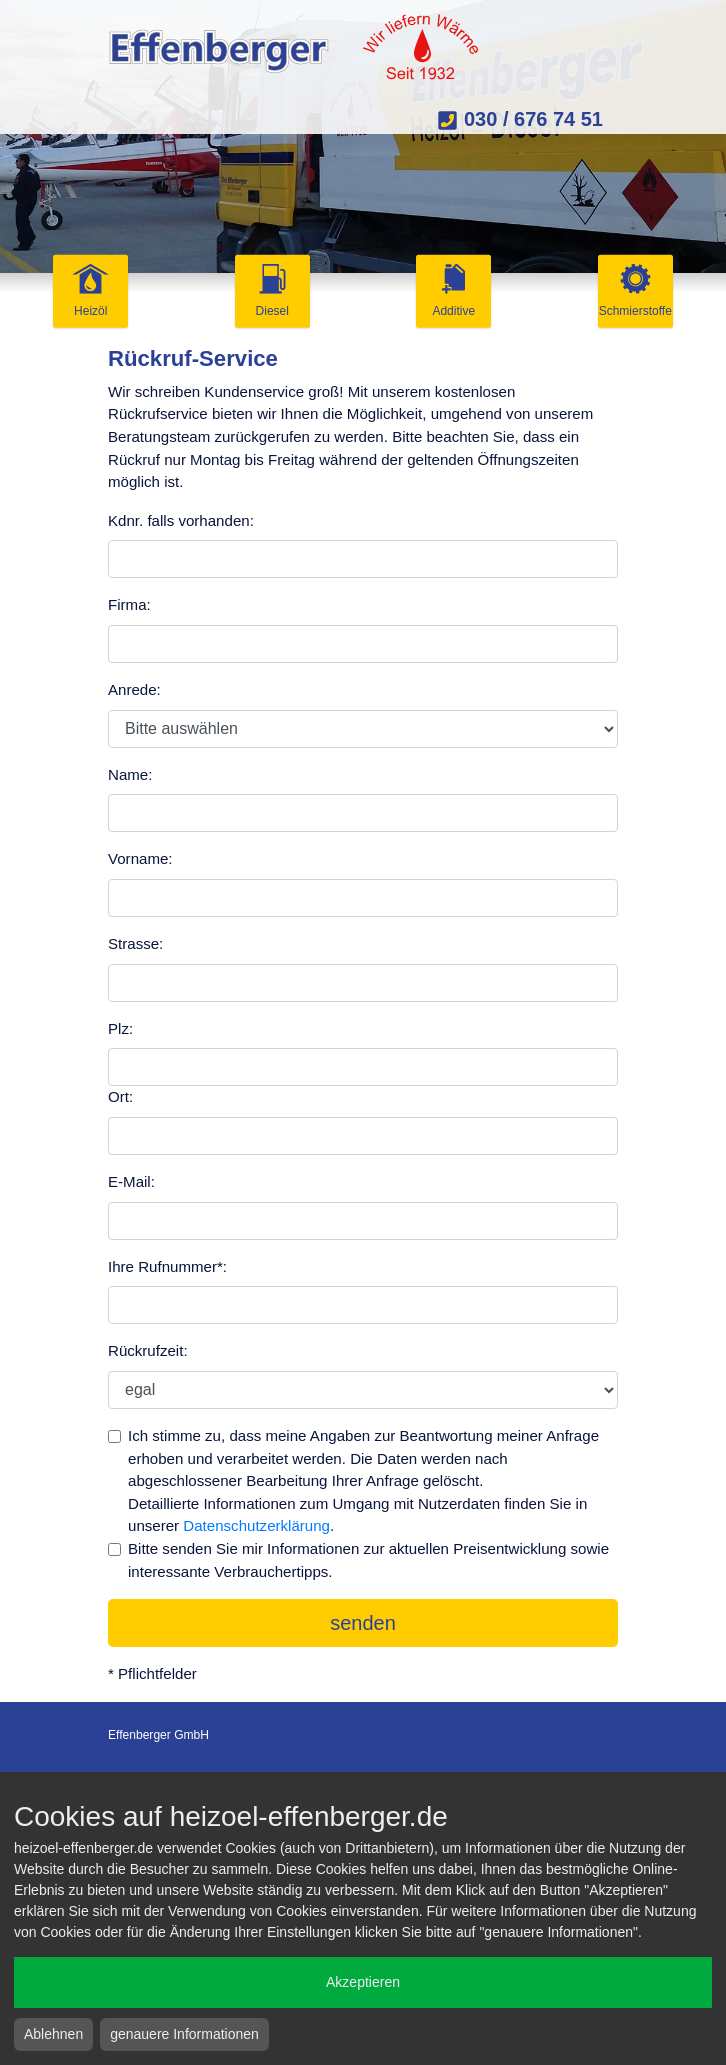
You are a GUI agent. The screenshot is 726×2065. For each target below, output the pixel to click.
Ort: (120, 1096)
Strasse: (135, 943)
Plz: (120, 1028)
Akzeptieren (363, 1982)
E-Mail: (131, 1181)
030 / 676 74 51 (520, 119)
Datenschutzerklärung (256, 1525)
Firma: (129, 604)
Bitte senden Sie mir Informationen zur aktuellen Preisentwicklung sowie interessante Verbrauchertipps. (368, 1560)
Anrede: (134, 689)
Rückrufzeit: (148, 1350)
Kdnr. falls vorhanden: (181, 520)
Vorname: (140, 858)
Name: (130, 774)
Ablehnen (53, 2034)
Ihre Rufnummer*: (167, 1266)
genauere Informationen (184, 2034)
